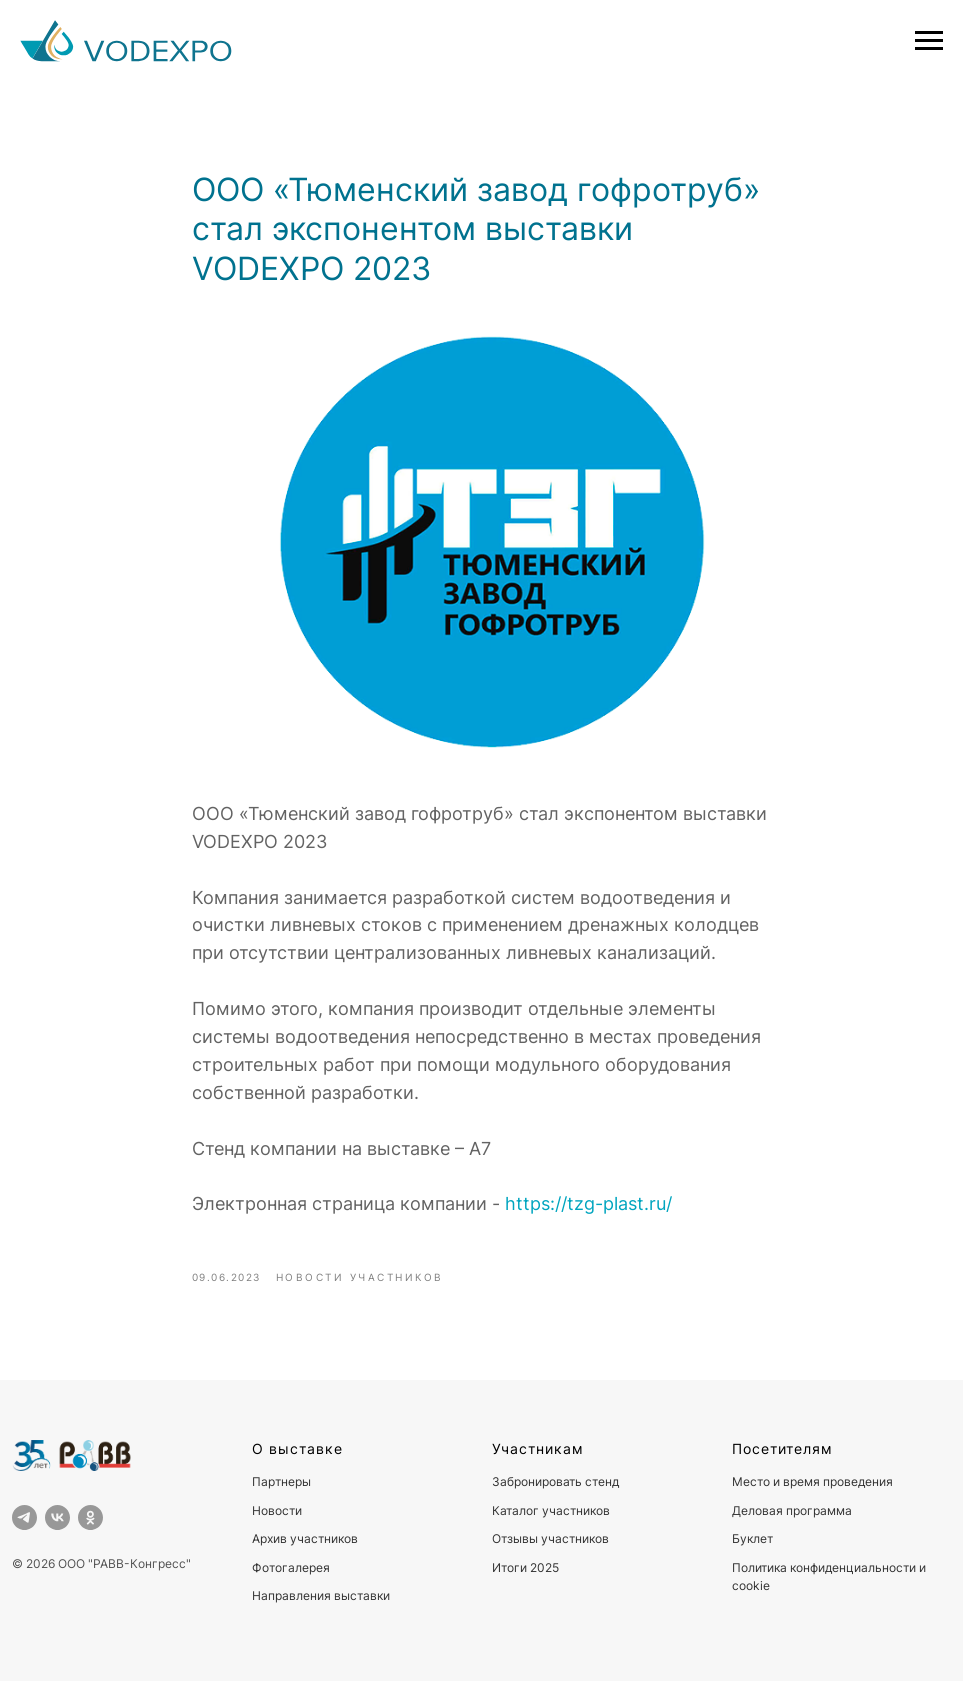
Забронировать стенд (555, 1481)
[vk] (57, 1517)
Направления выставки (321, 1595)
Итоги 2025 (525, 1567)
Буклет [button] (752, 1538)
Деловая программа (792, 1510)
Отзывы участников (550, 1538)
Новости (277, 1510)
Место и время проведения (812, 1481)
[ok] (90, 1517)
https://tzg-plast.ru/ (588, 1203)
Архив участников (305, 1538)
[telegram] (24, 1517)
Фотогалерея (291, 1567)
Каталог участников (551, 1510)
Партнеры (281, 1481)
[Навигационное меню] (929, 41)
